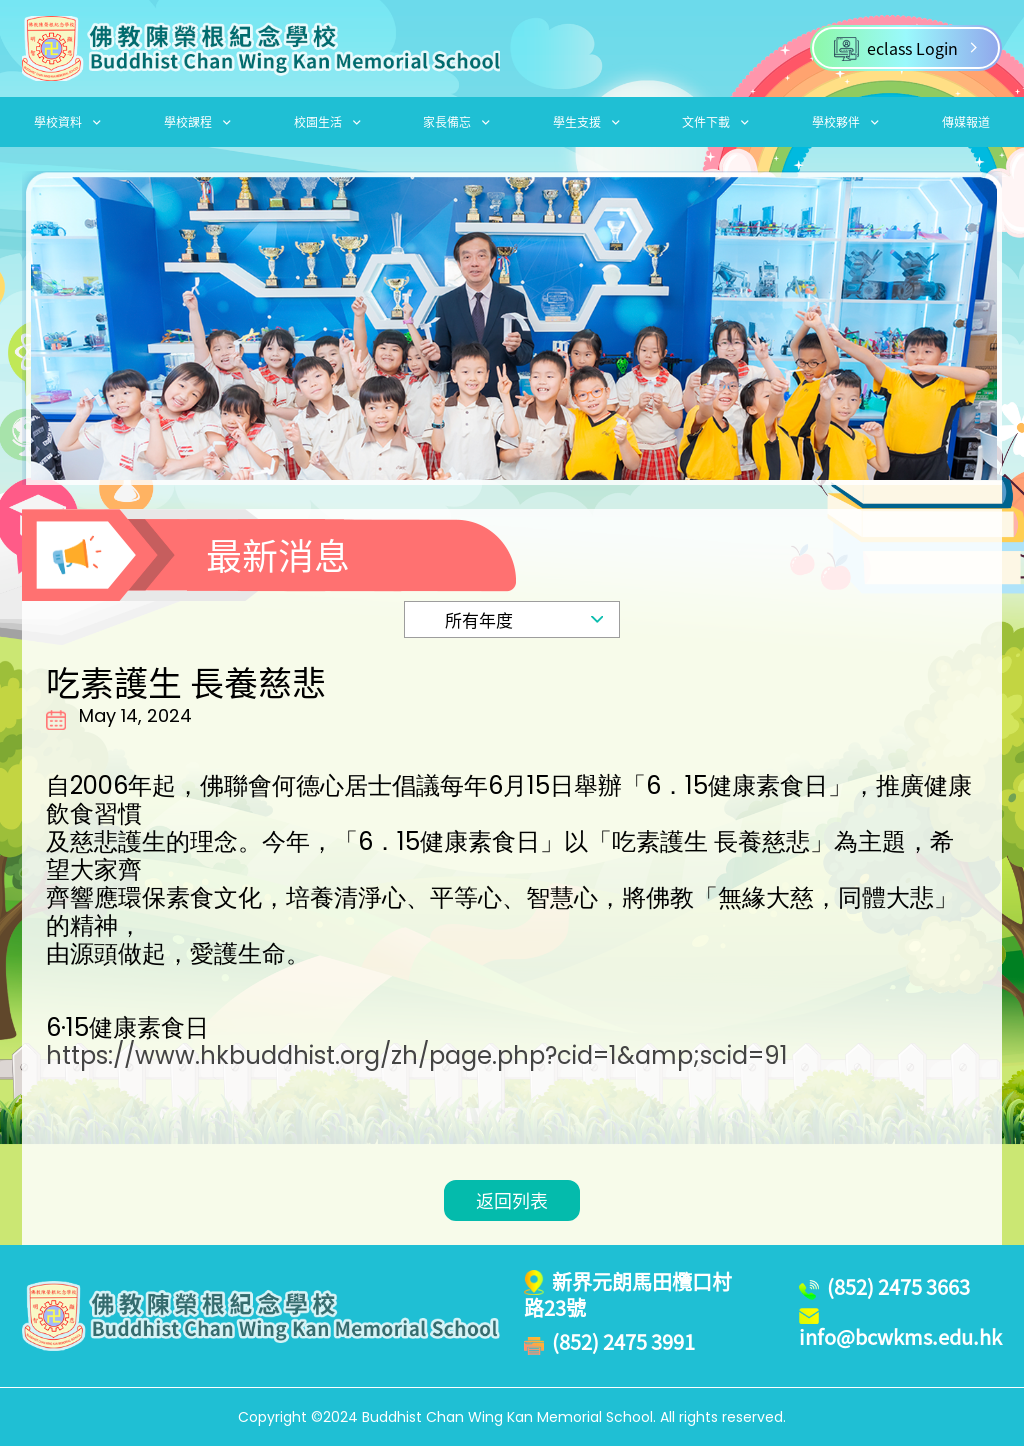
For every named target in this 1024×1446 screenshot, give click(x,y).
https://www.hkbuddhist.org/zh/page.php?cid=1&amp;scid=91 (417, 1056)
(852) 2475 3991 (623, 1342)
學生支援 (586, 122)
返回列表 (512, 1200)
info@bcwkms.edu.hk (900, 1337)
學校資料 (67, 122)
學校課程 (197, 122)
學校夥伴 (845, 122)
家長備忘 (456, 122)
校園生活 (327, 122)
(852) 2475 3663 (898, 1287)
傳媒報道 (966, 122)
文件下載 (715, 122)
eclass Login (906, 48)
